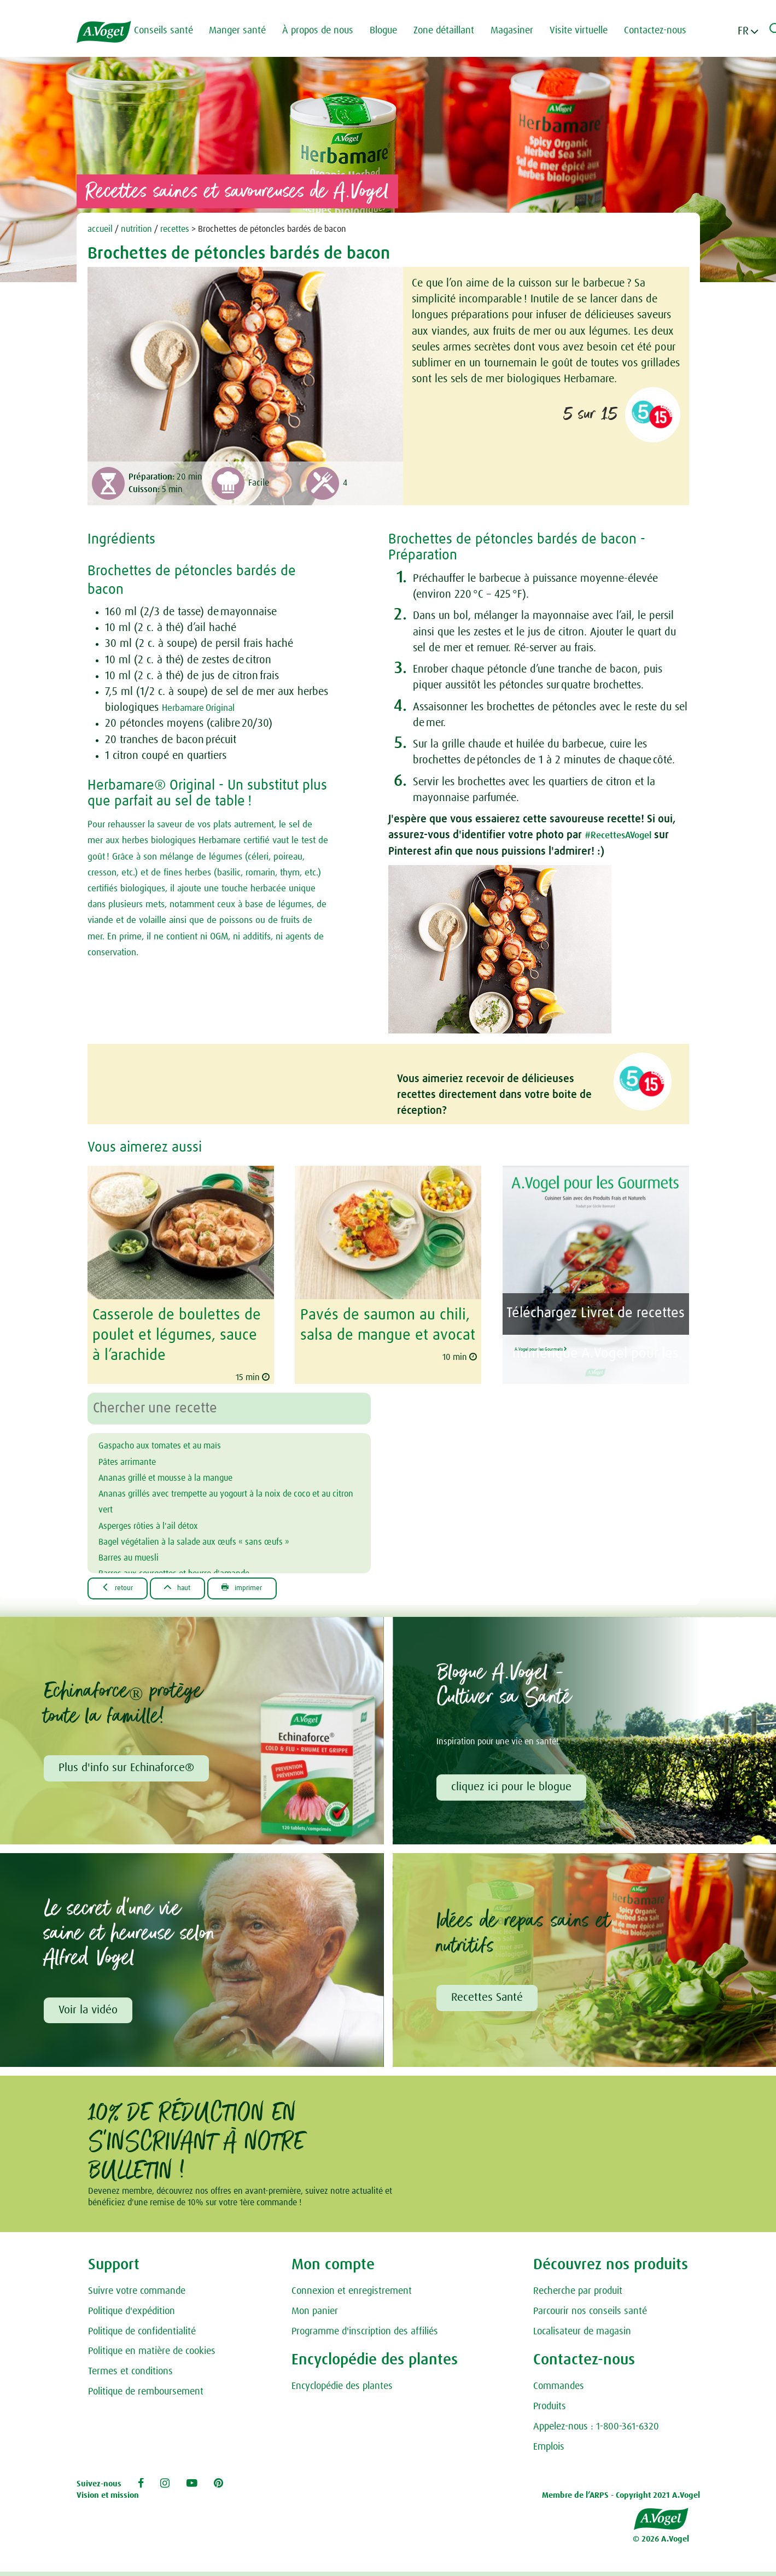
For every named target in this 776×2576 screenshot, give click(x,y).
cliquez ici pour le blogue (513, 1784)
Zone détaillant (453, 31)
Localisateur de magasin (582, 2331)
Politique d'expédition (131, 2311)
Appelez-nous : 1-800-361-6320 (596, 2427)
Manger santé (247, 31)
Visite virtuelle (588, 31)
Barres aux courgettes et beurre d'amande (194, 1568)
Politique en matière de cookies (151, 2352)
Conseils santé (173, 31)
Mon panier (314, 2311)
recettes (174, 229)
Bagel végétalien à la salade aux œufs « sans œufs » (219, 1536)
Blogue (393, 31)
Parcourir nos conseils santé (590, 2311)
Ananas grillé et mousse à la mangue (184, 1472)
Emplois (548, 2447)
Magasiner (521, 31)
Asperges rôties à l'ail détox (162, 1520)
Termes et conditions (130, 2371)
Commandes (558, 2387)
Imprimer (266, 1583)
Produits (549, 2406)
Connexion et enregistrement (351, 2291)
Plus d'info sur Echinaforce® (128, 1765)
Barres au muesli (136, 1552)
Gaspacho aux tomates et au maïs (176, 1440)
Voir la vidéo (89, 2009)
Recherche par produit (577, 2291)
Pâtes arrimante (134, 1456)
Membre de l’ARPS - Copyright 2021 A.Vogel (621, 2495)
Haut (191, 1583)
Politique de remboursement (145, 2392)
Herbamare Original (205, 707)
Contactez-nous (665, 31)
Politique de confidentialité (142, 2331)
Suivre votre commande (136, 2291)
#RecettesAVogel (625, 835)
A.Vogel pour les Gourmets (589, 1342)
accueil (100, 229)
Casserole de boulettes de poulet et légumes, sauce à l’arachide (173, 1333)
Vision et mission (108, 2495)
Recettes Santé (488, 1997)
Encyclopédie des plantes (342, 2387)
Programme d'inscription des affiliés (364, 2331)
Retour (122, 1583)
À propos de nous (327, 31)
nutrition (136, 229)
